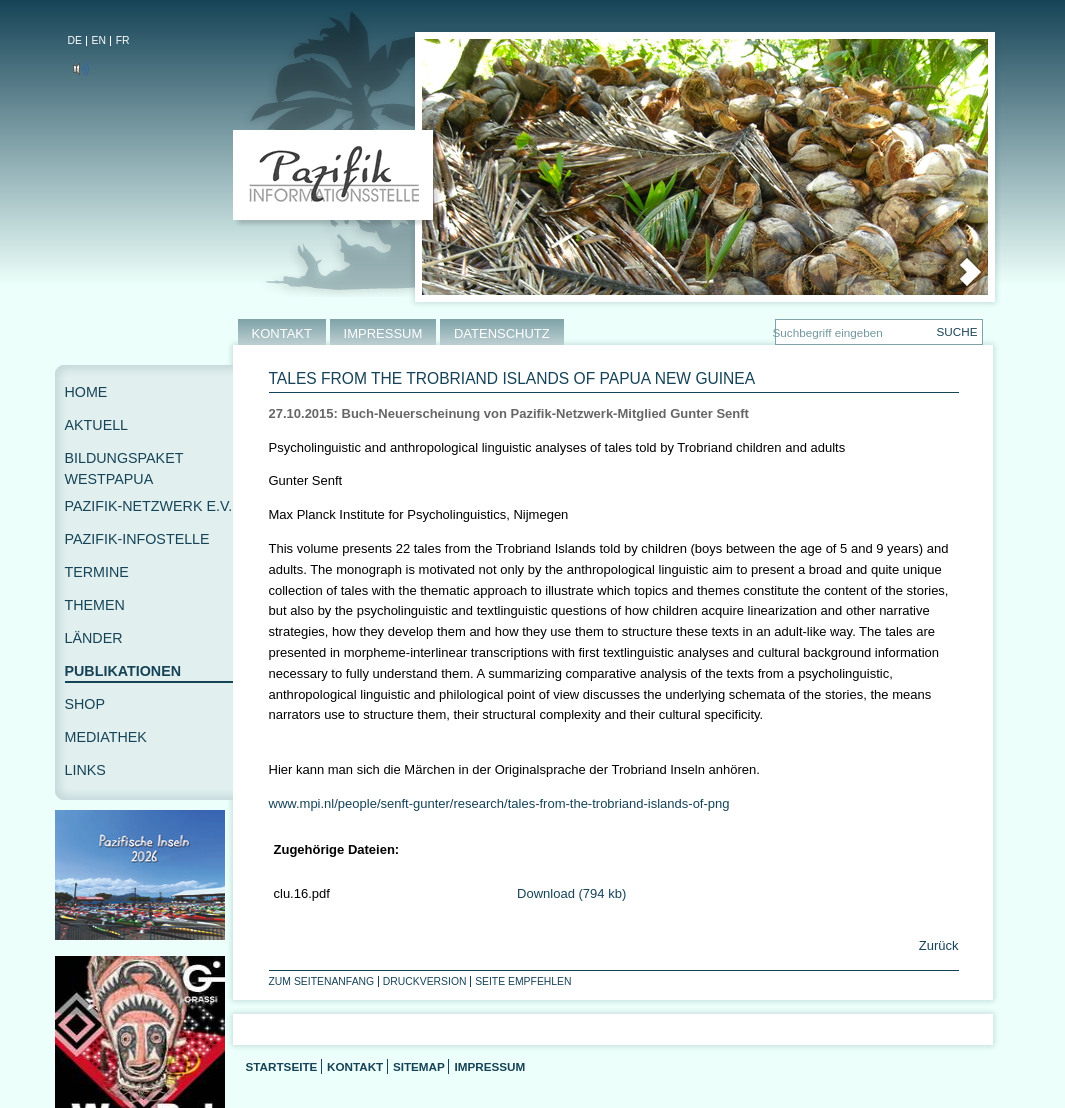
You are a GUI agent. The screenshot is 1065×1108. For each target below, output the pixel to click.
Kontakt (355, 1066)
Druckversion (425, 981)
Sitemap (419, 1066)
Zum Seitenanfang (322, 981)
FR (123, 40)
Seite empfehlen (523, 981)
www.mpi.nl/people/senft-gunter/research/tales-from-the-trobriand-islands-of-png (499, 803)
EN (99, 40)
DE (75, 40)
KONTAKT (282, 333)
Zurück (936, 945)
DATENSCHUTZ (502, 333)
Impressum (489, 1066)
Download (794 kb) (571, 893)
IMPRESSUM (383, 333)
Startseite (282, 1066)
